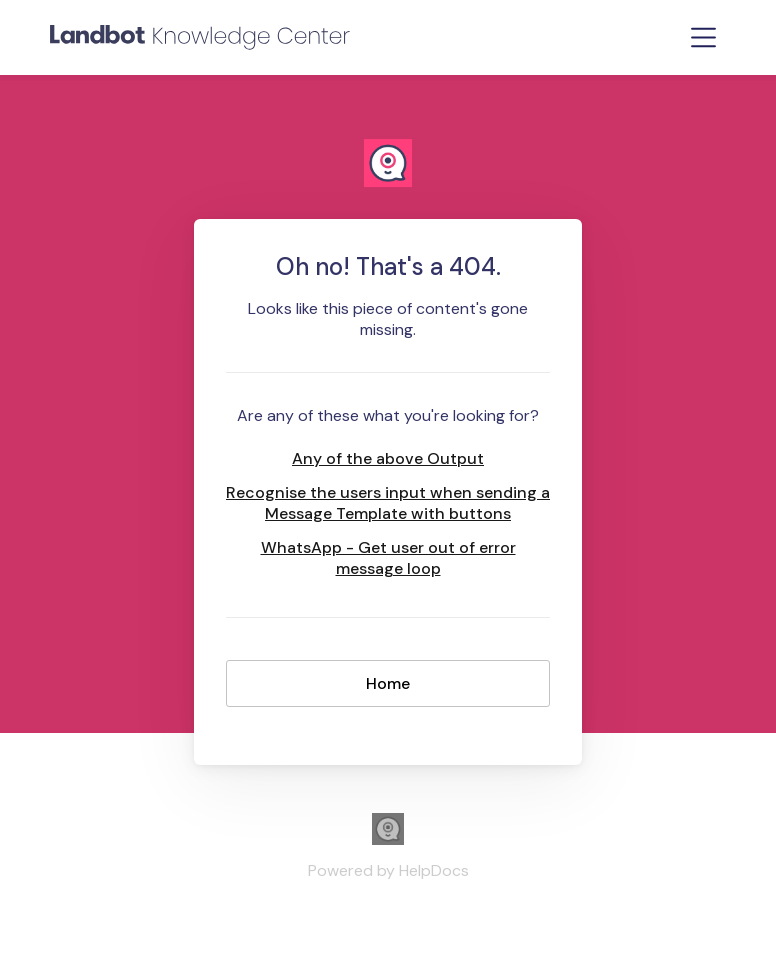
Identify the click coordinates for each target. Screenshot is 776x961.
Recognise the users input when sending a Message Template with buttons (388, 503)
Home (388, 683)
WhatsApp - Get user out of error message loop (388, 558)
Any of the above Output (388, 458)
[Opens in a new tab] (388, 839)
